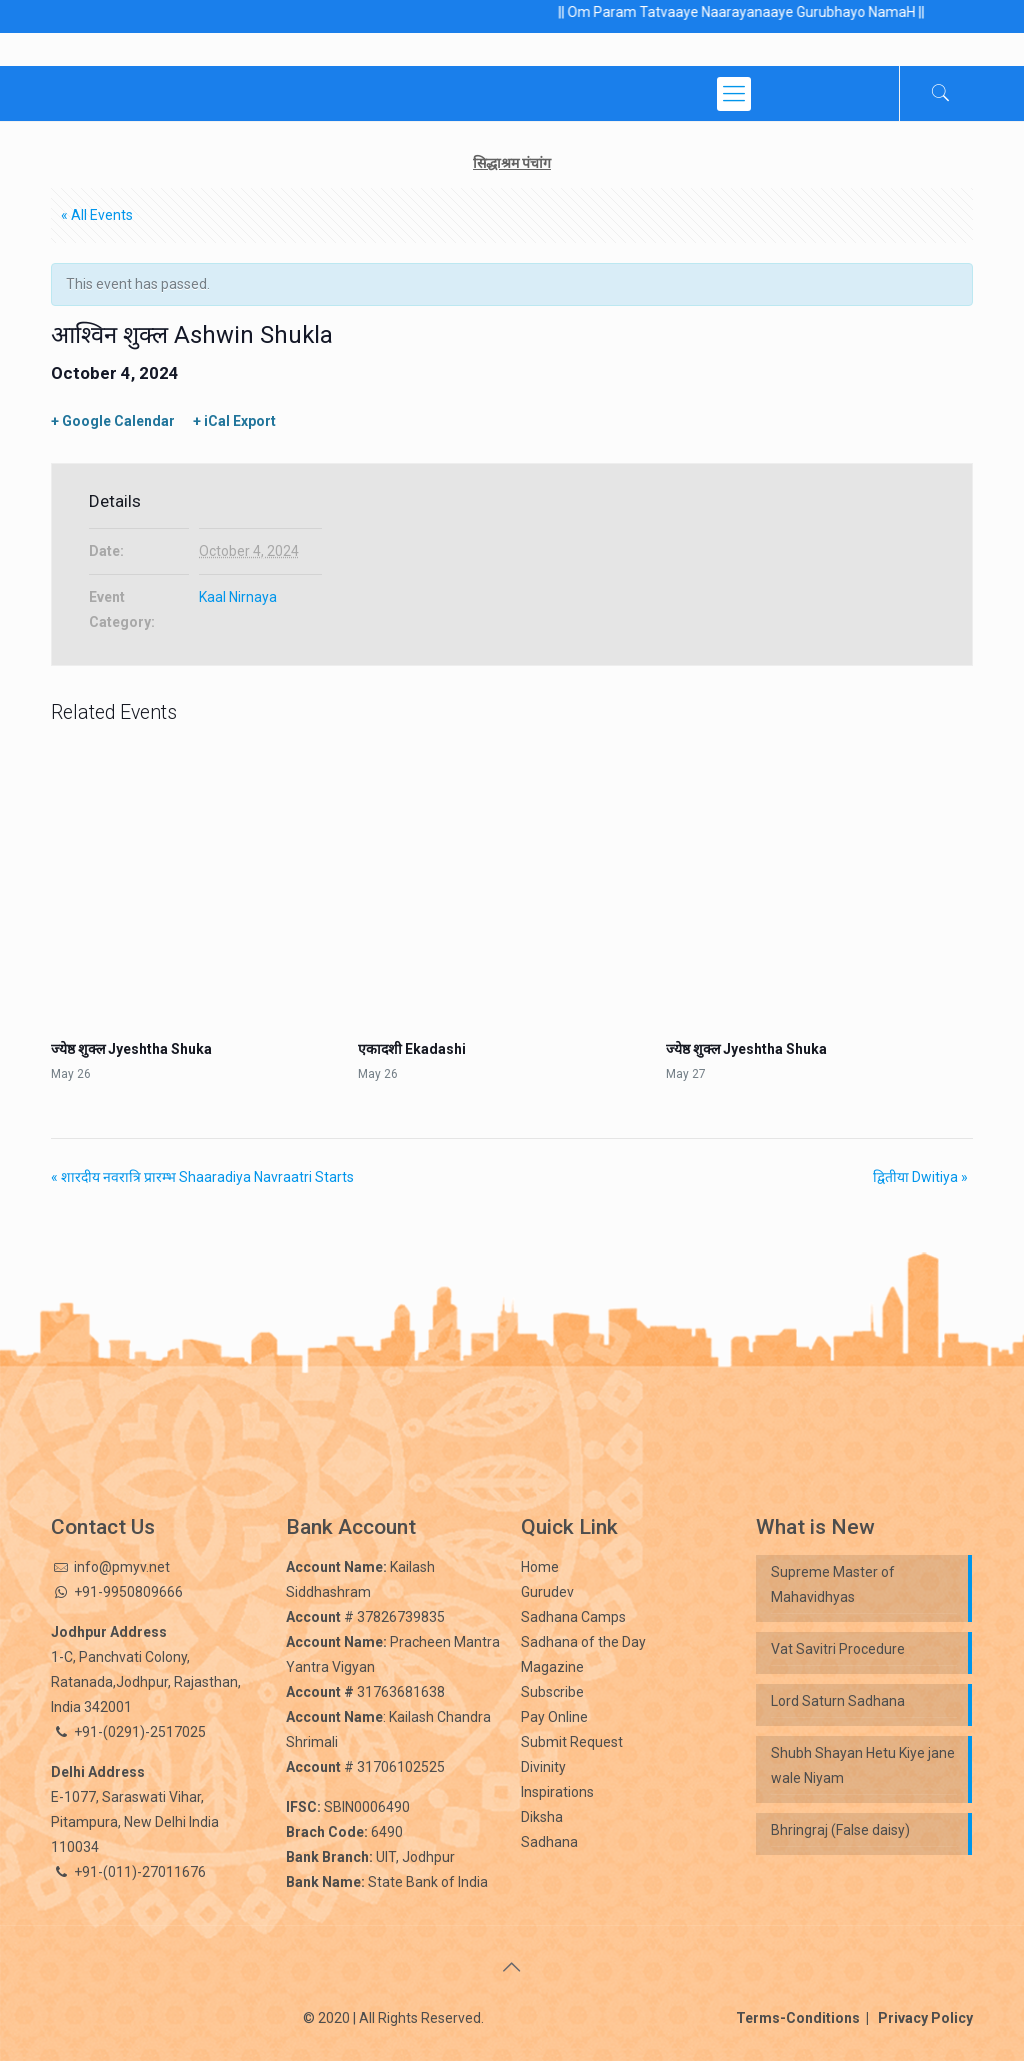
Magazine (552, 1667)
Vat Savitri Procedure (838, 1649)
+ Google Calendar (113, 421)
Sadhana (549, 1842)
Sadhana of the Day (583, 1642)
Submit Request (572, 1742)
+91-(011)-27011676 (140, 1872)
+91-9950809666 (127, 1592)
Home (540, 1567)
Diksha (542, 1817)
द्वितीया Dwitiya (920, 1177)
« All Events (97, 215)
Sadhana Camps (573, 1617)
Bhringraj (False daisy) (840, 1830)
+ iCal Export (234, 421)
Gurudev (547, 1592)
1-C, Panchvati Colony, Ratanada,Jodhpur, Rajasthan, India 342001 (146, 1682)
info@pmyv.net (122, 1567)
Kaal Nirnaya (238, 597)
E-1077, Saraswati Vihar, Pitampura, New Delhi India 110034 (135, 1822)
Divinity (543, 1767)
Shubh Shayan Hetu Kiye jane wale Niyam (863, 1765)
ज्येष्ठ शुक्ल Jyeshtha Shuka (131, 1049)
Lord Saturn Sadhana (839, 1701)
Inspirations (557, 1792)
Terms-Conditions (802, 2018)
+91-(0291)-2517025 (140, 1732)
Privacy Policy (921, 2018)
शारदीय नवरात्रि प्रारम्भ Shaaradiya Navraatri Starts (202, 1177)
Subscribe (552, 1692)
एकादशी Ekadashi (412, 1049)
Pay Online (554, 1717)
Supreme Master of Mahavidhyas (833, 1584)
